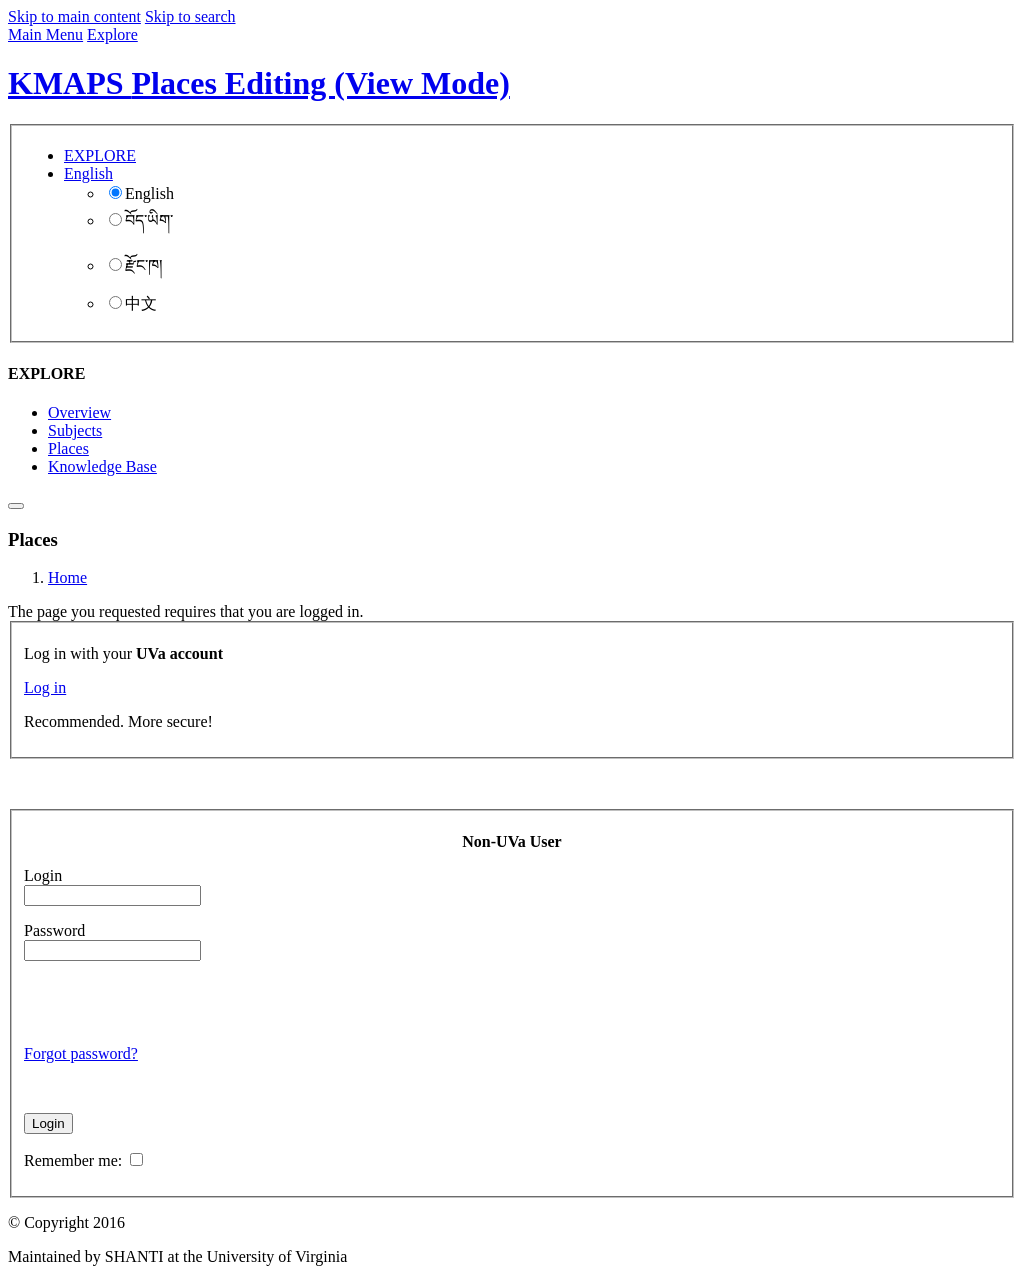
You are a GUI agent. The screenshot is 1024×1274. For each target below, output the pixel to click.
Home (67, 577)
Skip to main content (74, 16)
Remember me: (83, 1160)
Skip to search (190, 16)
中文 (133, 303)
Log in (45, 687)
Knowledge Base (102, 466)
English (141, 193)
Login (43, 875)
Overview (79, 412)
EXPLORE (100, 155)
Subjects (75, 430)
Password (54, 930)
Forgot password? (81, 1053)
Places (68, 448)
